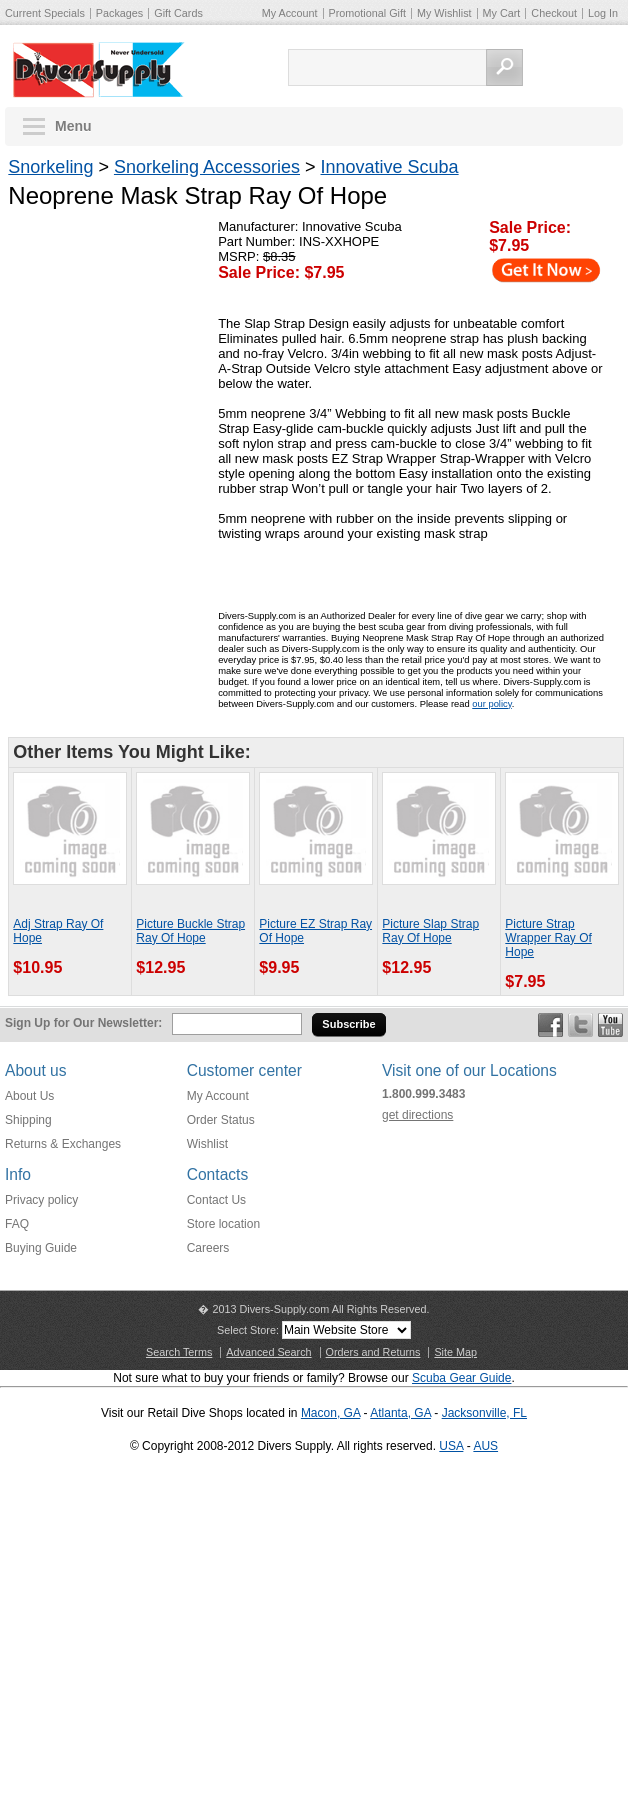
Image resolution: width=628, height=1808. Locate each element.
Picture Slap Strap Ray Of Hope (430, 931)
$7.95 (509, 245)
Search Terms (179, 1352)
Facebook (550, 1025)
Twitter (580, 1025)
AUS (485, 1446)
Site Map (455, 1352)
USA (451, 1446)
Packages (119, 13)
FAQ (17, 1224)
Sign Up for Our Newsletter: (83, 1023)
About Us (29, 1096)
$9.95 (279, 967)
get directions (417, 1115)
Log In (603, 13)
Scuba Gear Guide (461, 1378)
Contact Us (216, 1200)
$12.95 (160, 967)
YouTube (610, 1025)
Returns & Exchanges (63, 1144)
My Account (290, 13)
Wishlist (207, 1144)
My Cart (502, 13)
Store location (223, 1224)
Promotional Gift (367, 13)
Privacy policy (41, 1200)
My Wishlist (444, 13)
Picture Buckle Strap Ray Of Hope (190, 931)
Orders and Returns (373, 1352)
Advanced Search (268, 1352)
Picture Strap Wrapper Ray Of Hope (548, 938)
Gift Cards (178, 13)
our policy (491, 703)
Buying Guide (41, 1248)
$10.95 (37, 967)
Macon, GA (330, 1413)
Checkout (554, 13)
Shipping (28, 1120)
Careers (208, 1248)
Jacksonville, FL (484, 1413)
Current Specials (45, 13)
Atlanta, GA (400, 1413)
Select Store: (248, 1330)
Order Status (221, 1120)
